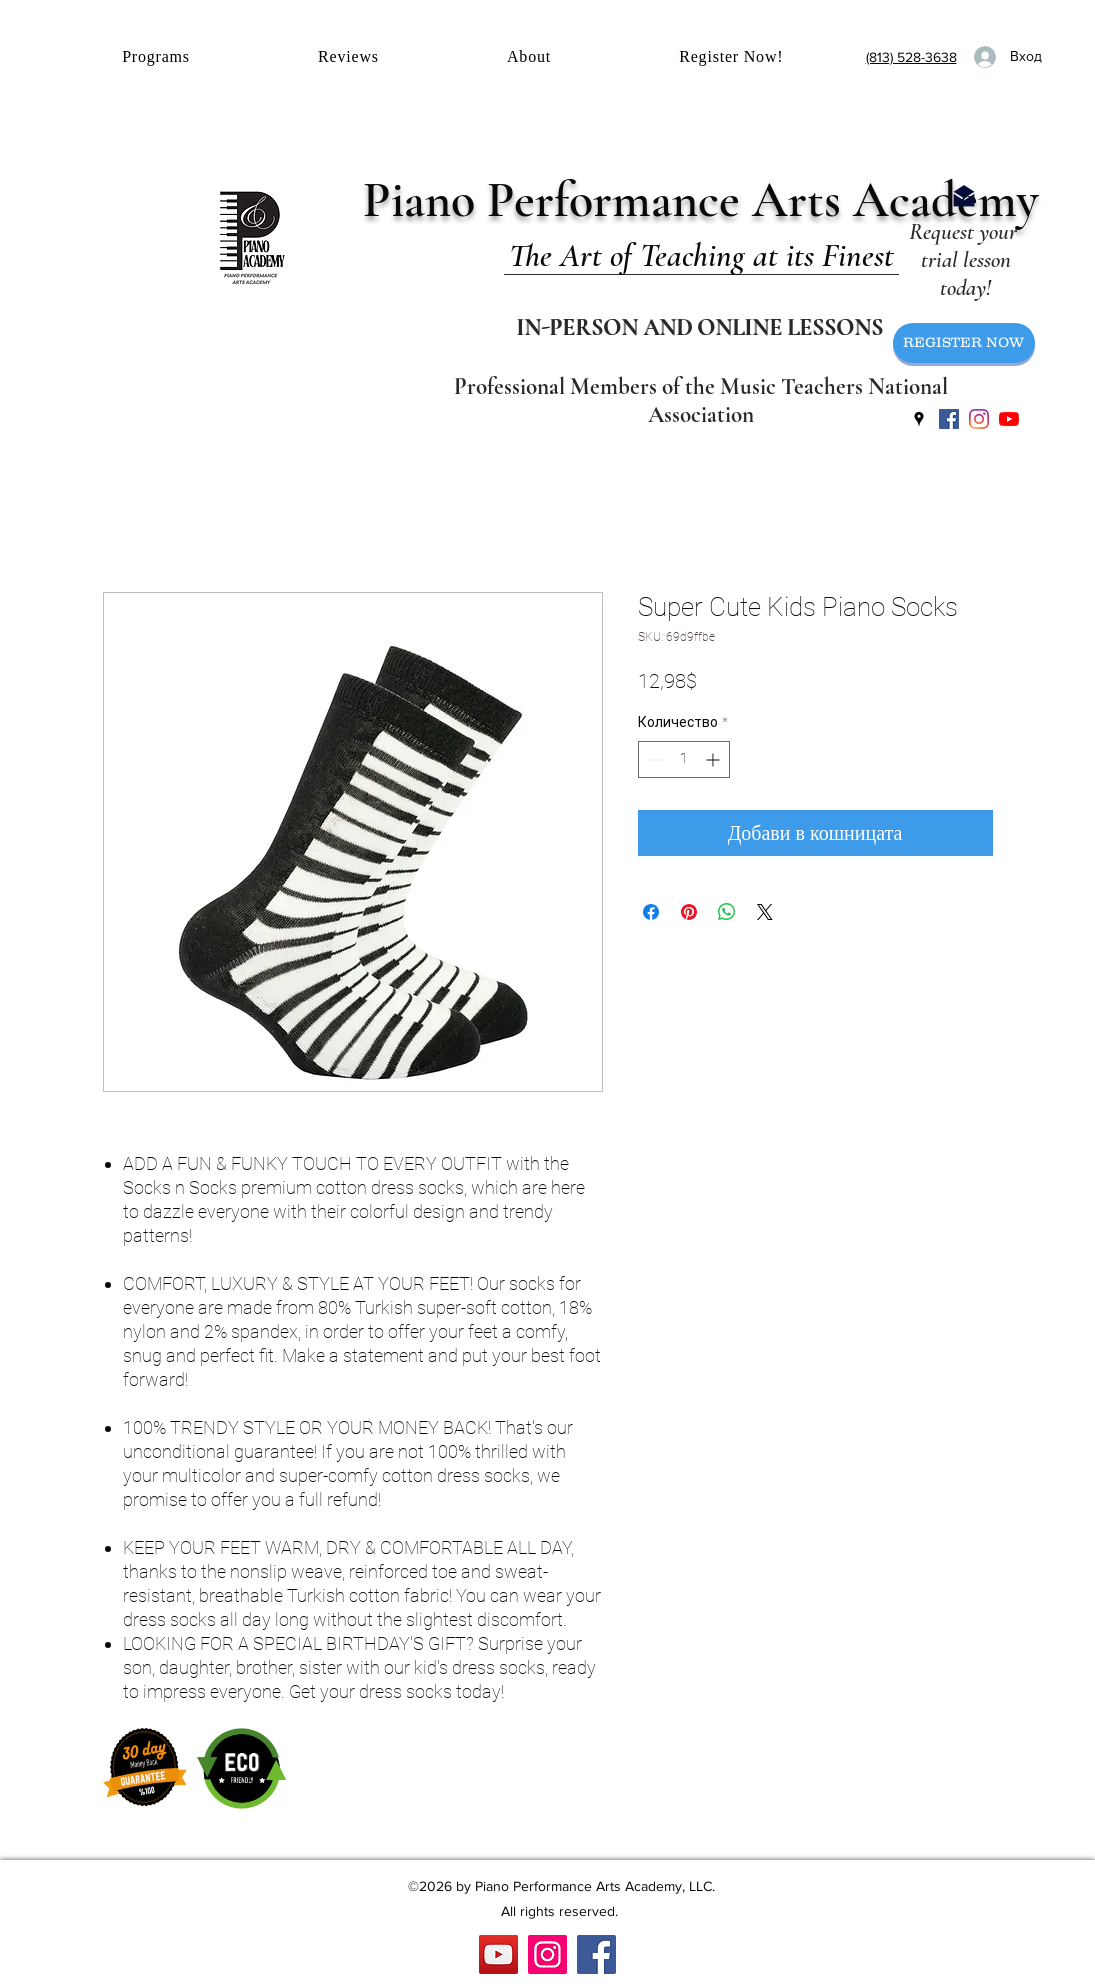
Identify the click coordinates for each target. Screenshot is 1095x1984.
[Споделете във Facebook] (651, 912)
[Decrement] (653, 759)
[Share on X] (765, 912)
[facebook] (949, 419)
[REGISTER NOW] (964, 343)
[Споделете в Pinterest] (689, 912)
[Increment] (714, 759)
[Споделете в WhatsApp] (727, 912)
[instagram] (979, 419)
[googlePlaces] (919, 419)
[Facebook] (596, 1954)
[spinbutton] (684, 759)
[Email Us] (964, 196)
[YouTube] (1009, 419)
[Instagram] (547, 1954)
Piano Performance (557, 200)
